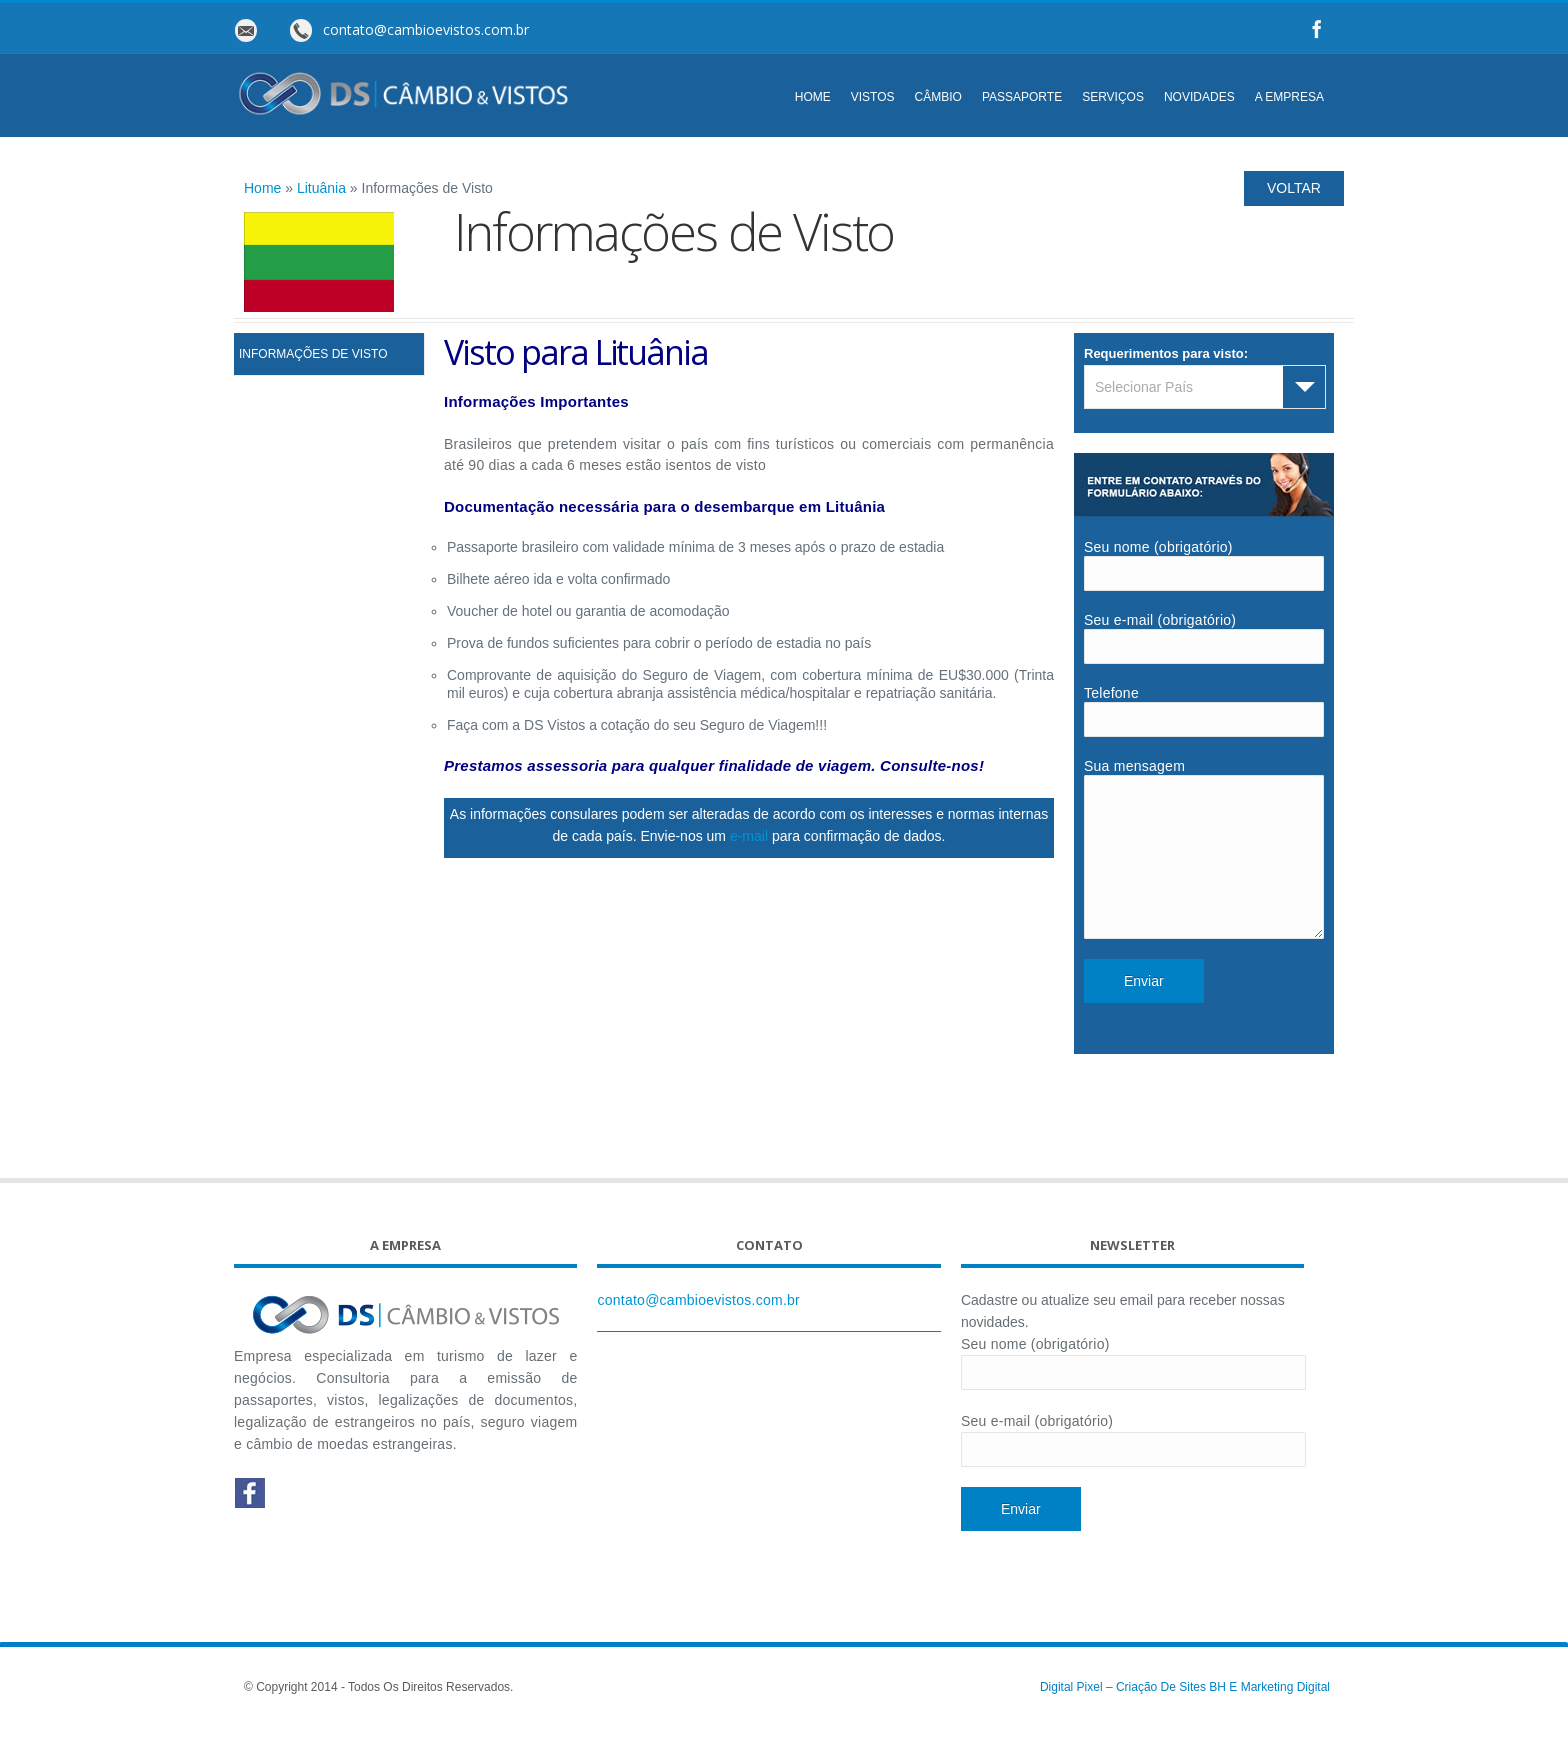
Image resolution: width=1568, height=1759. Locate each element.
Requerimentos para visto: (1166, 353)
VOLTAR (1294, 188)
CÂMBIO (938, 97)
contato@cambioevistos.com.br (698, 1330)
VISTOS (873, 97)
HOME (813, 97)
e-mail (749, 836)
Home (262, 188)
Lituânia (321, 188)
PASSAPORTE (1022, 97)
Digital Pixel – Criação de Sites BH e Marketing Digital (1185, 1717)
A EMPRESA (1289, 97)
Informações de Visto (313, 354)
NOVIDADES (1199, 97)
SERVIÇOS (1113, 97)
